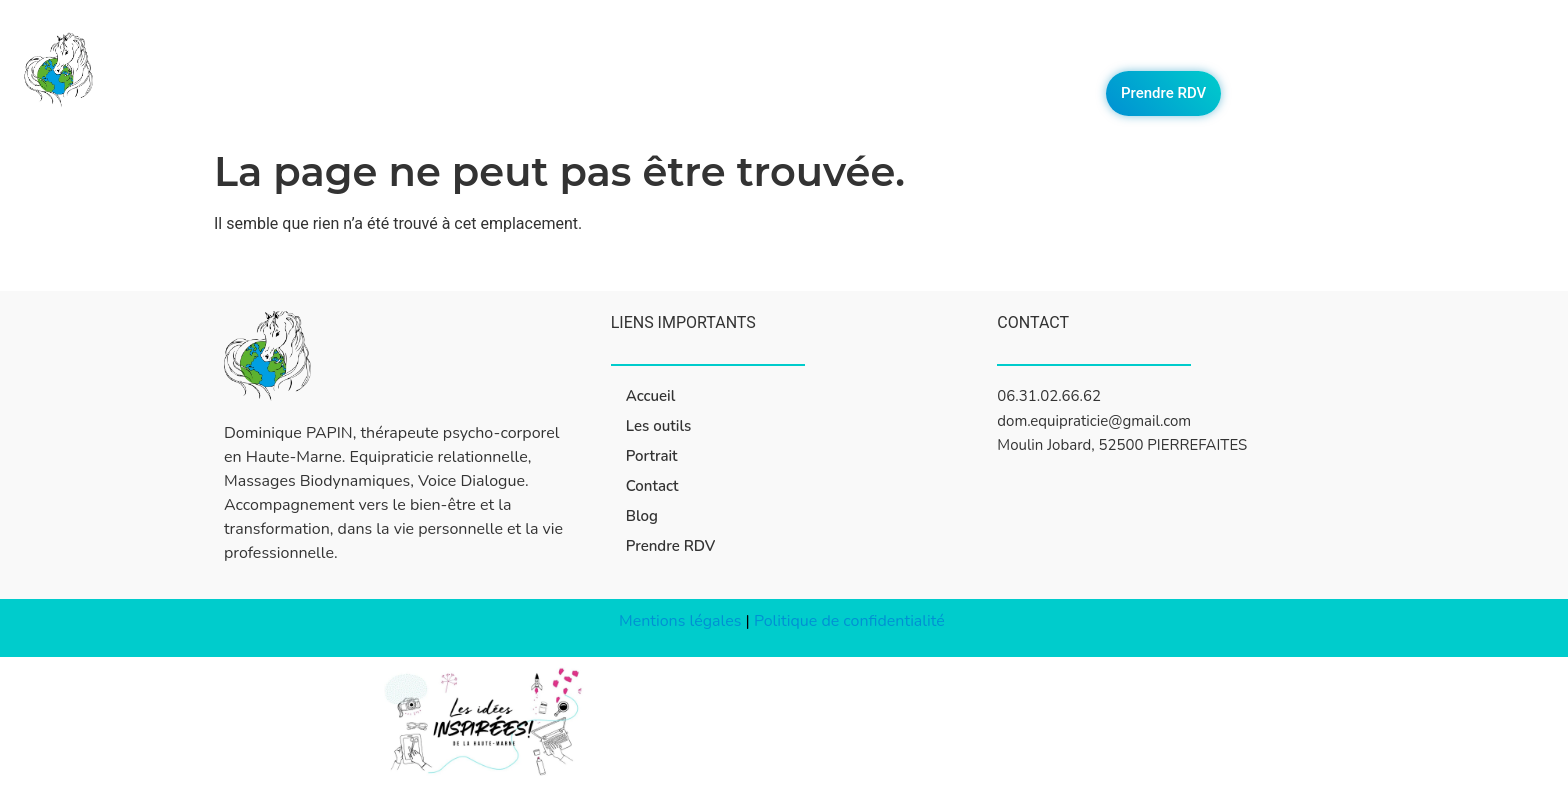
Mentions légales (680, 621)
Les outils (1088, 47)
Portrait (1180, 47)
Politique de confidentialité (851, 621)
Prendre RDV (1163, 93)
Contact (1266, 47)
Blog (1340, 47)
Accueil (997, 47)
